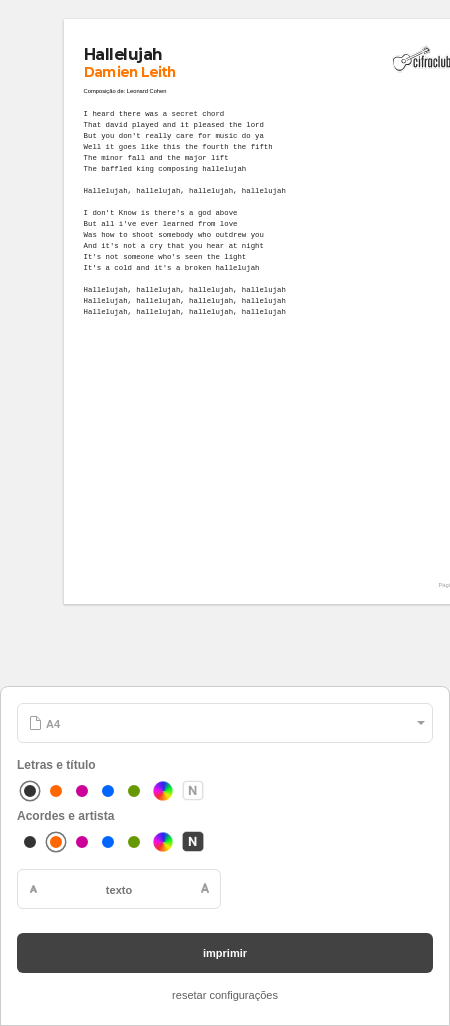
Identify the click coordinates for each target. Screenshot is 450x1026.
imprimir (225, 953)
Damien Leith (130, 71)
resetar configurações (225, 995)
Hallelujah (124, 54)
